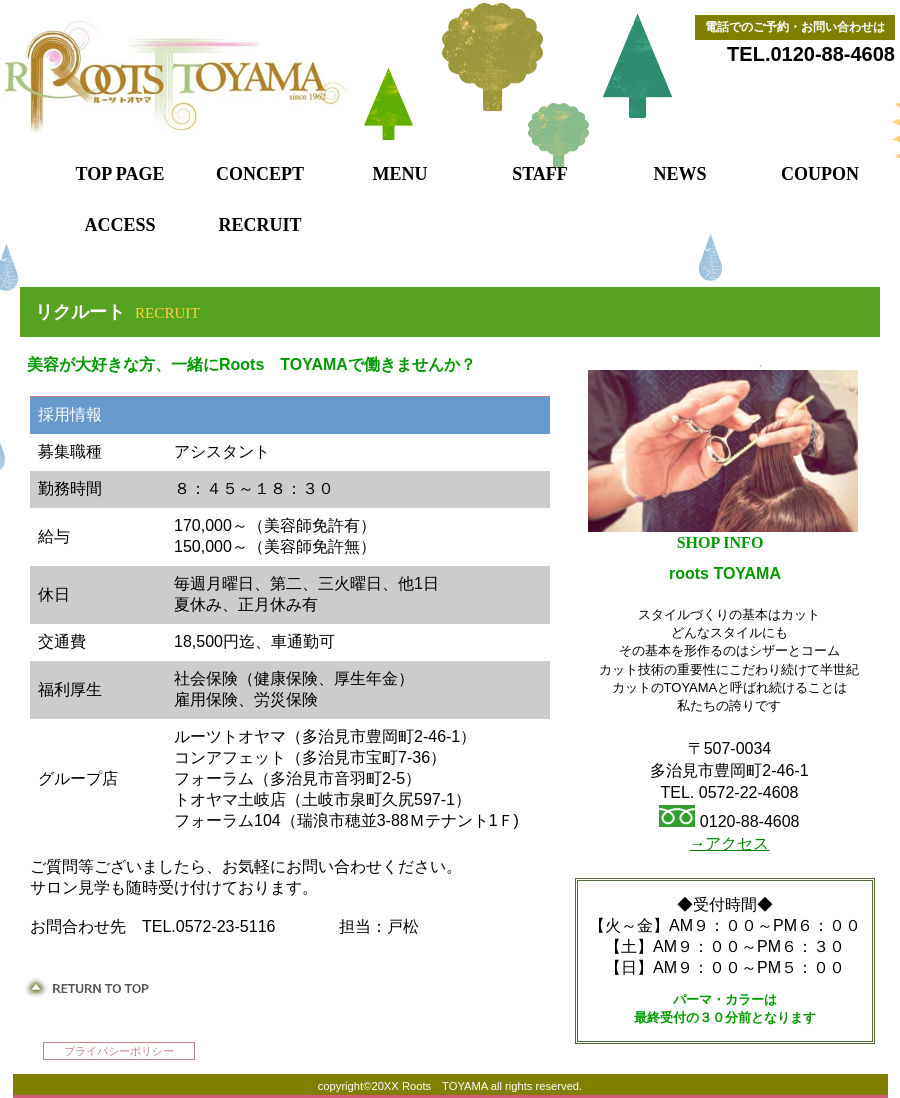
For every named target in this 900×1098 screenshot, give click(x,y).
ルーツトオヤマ (265, 77)
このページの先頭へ (87, 987)
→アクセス (729, 843)
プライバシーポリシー (119, 1051)
